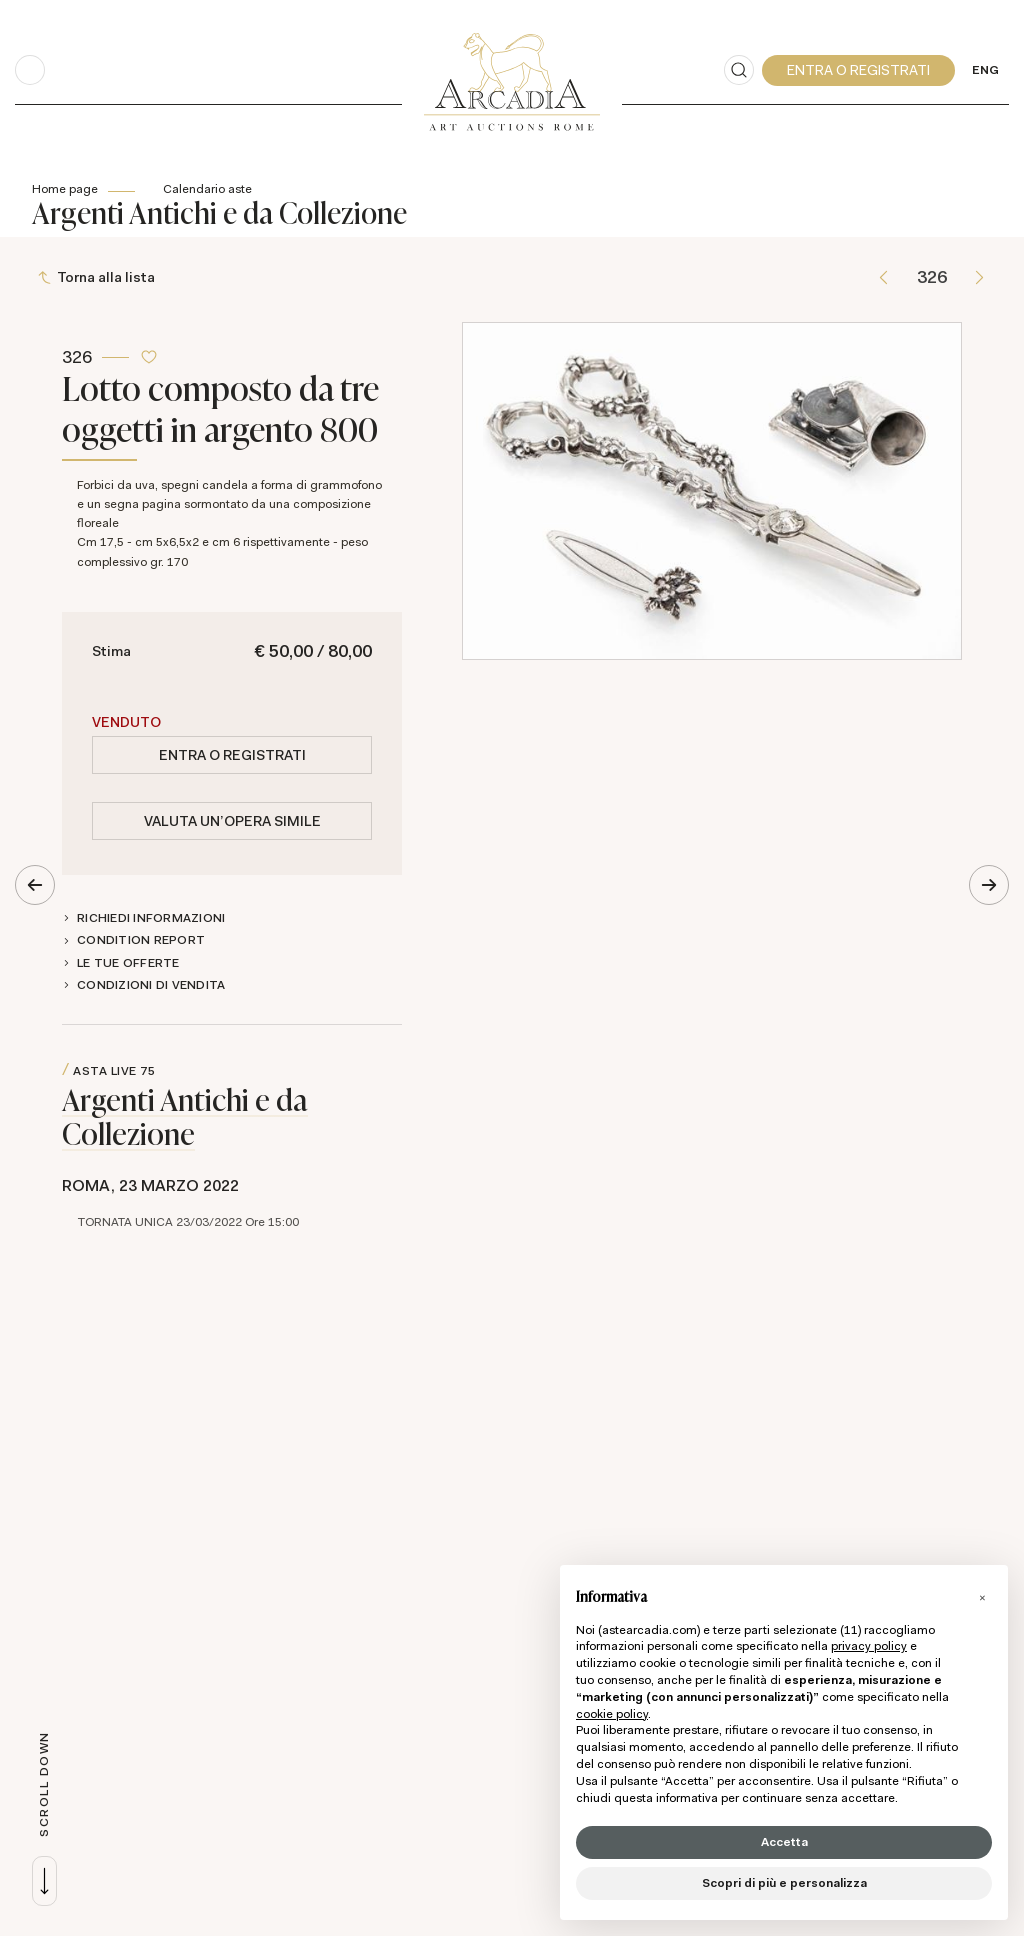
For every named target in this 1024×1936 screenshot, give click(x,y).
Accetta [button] (784, 1842)
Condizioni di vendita (151, 986)
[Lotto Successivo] (979, 278)
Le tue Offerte (128, 964)
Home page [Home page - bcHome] (65, 189)
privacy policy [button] (869, 1646)
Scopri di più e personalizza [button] (784, 1883)
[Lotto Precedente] (883, 278)
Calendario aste (207, 189)
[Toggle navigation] (30, 70)
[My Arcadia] (858, 70)
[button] (982, 1597)
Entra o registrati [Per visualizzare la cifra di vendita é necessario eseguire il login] (232, 756)
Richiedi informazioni (151, 919)
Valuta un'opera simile (232, 822)
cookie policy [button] (612, 1714)
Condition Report (141, 941)
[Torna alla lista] (98, 278)
